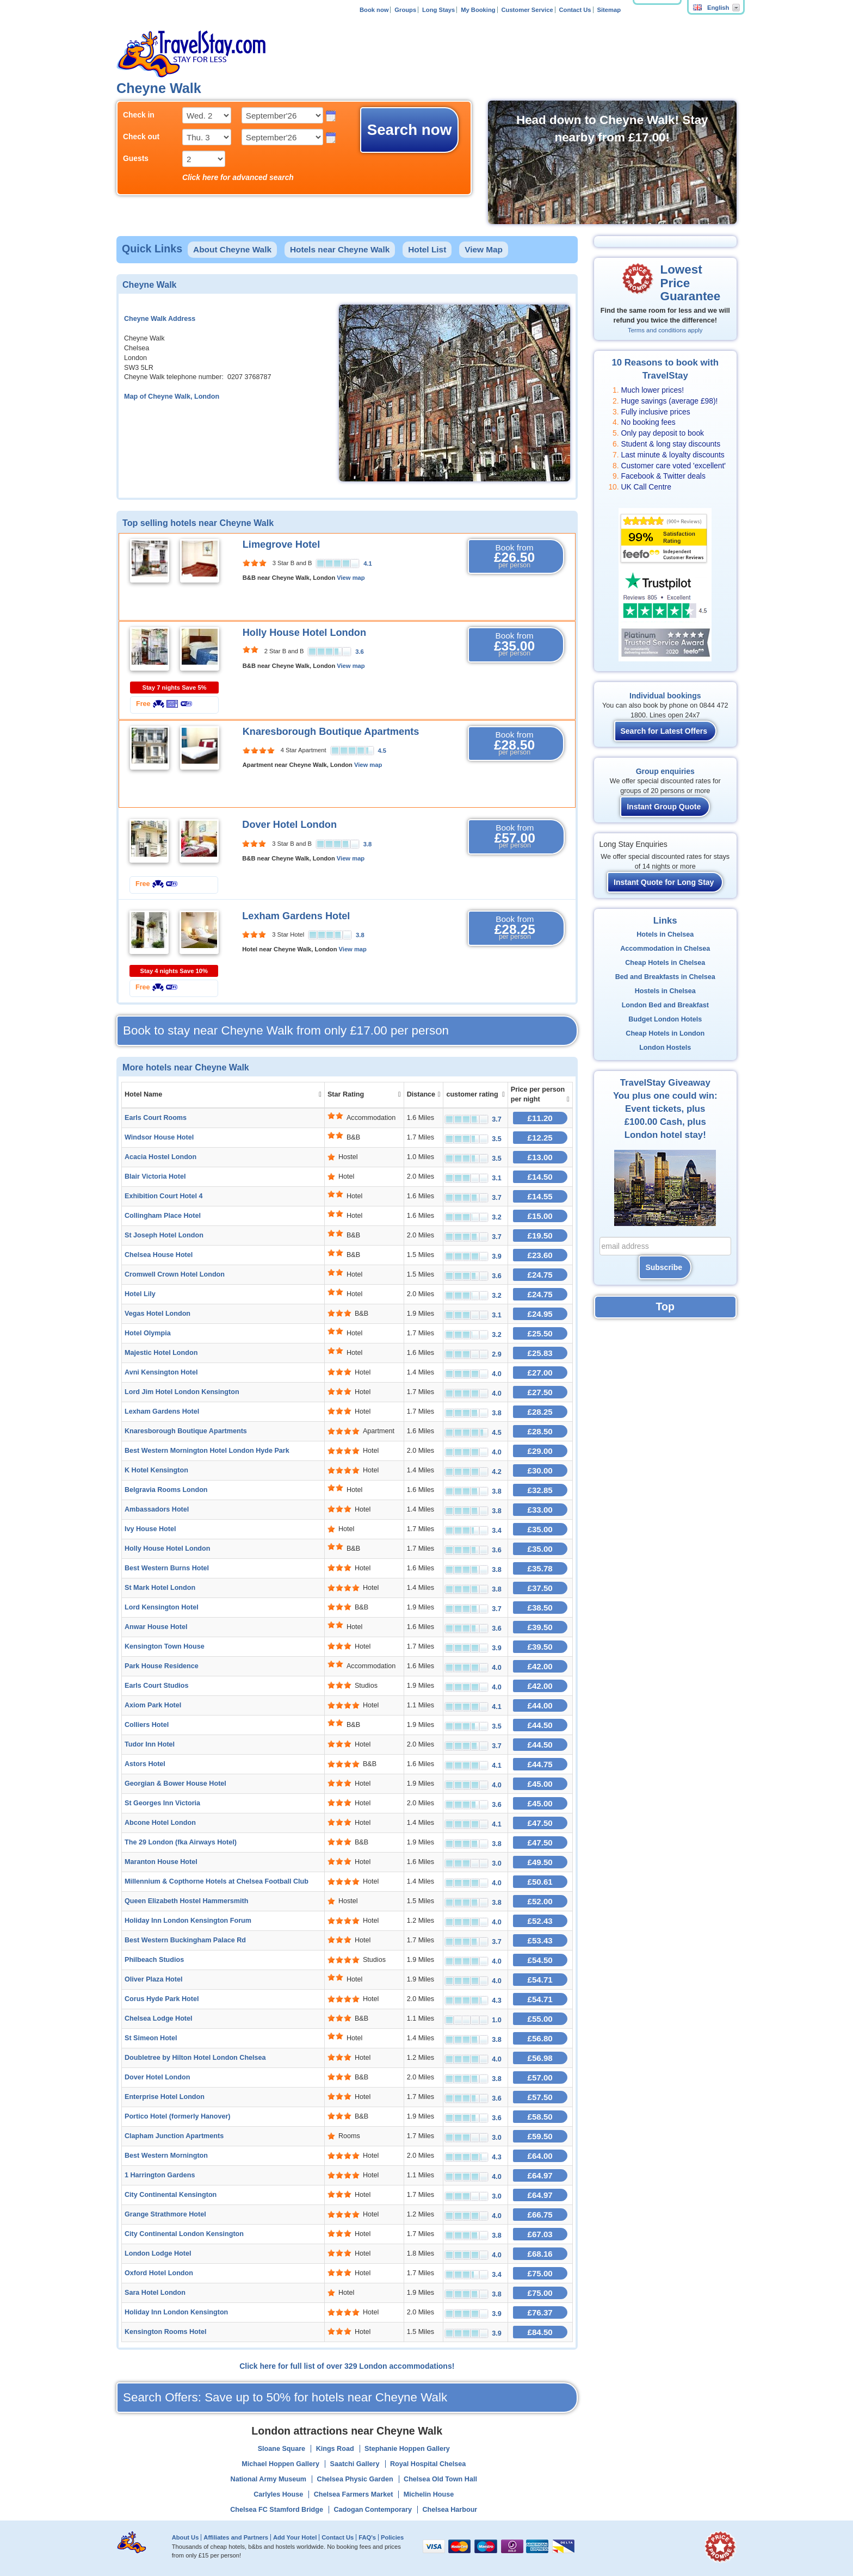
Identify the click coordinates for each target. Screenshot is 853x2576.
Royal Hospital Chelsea (428, 2464)
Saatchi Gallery (354, 2464)
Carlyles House (278, 2494)
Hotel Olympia (148, 1333)
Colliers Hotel (147, 1725)
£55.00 (540, 2018)
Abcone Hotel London (160, 1822)
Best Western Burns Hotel (167, 1568)
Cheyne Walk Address (159, 319)
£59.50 (540, 2136)
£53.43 (540, 1940)
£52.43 (540, 1920)
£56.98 (540, 2058)
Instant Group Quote (664, 806)
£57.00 (540, 2077)
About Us (185, 2537)
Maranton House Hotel (161, 1862)
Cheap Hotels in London (665, 1033)
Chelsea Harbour (449, 2509)
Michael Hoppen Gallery (280, 2464)
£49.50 (540, 1862)
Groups (405, 10)
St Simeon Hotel (151, 2038)
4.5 (382, 750)
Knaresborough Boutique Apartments (331, 731)
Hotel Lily (140, 1294)
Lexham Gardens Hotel (296, 916)
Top (665, 1306)
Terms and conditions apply (665, 330)
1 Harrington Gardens (160, 2175)
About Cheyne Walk (232, 249)
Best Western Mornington (166, 2155)
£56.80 (540, 2038)
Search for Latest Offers (664, 731)
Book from (514, 556)
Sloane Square (282, 2449)
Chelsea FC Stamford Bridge (276, 2509)
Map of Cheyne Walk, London (171, 396)
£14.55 (540, 1196)
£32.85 (540, 1490)
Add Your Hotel (295, 2537)
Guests (136, 158)
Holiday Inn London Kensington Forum (188, 1920)
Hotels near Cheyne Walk (340, 249)
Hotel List (427, 249)
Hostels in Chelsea (665, 991)
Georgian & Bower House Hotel (175, 1783)
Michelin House (429, 2494)
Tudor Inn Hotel (150, 1744)
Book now (374, 10)
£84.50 (540, 2332)
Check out (141, 136)
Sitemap (609, 10)
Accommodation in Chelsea (665, 948)
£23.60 (540, 1255)
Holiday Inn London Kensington (176, 2312)
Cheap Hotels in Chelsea (665, 963)
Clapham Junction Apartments (174, 2136)
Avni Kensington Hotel (161, 1372)
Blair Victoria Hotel (155, 1176)
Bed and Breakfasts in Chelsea (665, 977)
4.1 (367, 563)
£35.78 (540, 1568)
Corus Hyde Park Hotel (162, 1999)
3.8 (367, 844)
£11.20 (540, 1118)
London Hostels (665, 1047)
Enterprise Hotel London (165, 2097)
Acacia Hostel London (160, 1157)
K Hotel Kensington (156, 1470)
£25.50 (540, 1333)
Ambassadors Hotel (157, 1509)
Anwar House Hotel (156, 1627)
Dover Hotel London (289, 824)
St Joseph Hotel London (164, 1235)
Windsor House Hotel (159, 1137)
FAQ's (367, 2537)
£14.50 (540, 1176)
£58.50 (540, 2116)
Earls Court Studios (157, 1685)
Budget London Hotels (665, 1019)
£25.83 (540, 1353)
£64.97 (540, 2175)
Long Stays (438, 10)
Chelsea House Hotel (159, 1255)
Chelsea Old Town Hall (440, 2479)
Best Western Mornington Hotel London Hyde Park (207, 1450)
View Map (484, 249)
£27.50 (540, 1392)
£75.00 (540, 2273)
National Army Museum (269, 2479)
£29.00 (540, 1451)
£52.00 (540, 1901)
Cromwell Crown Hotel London (175, 1274)
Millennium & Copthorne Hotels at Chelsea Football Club (216, 1881)
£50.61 (540, 1881)
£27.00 (540, 1372)
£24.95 (540, 1313)
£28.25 (540, 1411)
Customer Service (527, 10)
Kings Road (335, 2449)
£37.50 (540, 1588)
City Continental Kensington (171, 2195)
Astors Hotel (145, 1764)
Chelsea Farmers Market (353, 2494)
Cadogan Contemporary (373, 2509)
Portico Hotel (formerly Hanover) (178, 2116)
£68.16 (540, 2253)
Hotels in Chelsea (665, 934)
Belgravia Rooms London (166, 1490)
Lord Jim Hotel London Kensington (182, 1392)
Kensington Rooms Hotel (165, 2332)
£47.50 (540, 1823)
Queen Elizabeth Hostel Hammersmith (186, 1901)
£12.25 (540, 1137)
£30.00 (540, 1470)
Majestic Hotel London (161, 1353)
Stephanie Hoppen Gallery (407, 2449)
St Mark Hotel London (160, 1588)
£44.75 (540, 1764)
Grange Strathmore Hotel (165, 2214)
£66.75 (540, 2214)
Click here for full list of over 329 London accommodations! (346, 2366)
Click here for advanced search (238, 177)
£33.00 (540, 1509)
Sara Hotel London (155, 2292)
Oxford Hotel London (159, 2273)
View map (350, 577)
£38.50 (540, 1607)
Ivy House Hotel (150, 1529)
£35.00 (540, 1529)
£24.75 (540, 1274)
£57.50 (540, 2097)
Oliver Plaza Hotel (153, 1979)
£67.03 (540, 2234)
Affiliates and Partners (235, 2537)
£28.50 (540, 1431)
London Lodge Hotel (158, 2253)
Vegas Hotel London (157, 1313)
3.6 (359, 651)
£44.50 (540, 1725)
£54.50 (540, 1960)
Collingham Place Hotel (163, 1215)
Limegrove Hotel (281, 544)
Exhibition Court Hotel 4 (163, 1196)
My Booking (478, 10)
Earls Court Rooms (156, 1118)
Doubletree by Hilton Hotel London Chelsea (195, 2057)
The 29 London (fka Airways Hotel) (181, 1842)
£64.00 (540, 2155)
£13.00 (540, 1157)
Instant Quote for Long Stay (664, 882)
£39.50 (540, 1627)
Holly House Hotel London (304, 632)
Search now (409, 129)
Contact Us (575, 10)
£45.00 (540, 1783)
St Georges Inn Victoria (162, 1803)
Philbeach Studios (154, 1960)
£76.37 (540, 2312)
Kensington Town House (165, 1646)
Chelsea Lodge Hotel (159, 2018)
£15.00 (540, 1216)
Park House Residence (162, 1666)
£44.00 (540, 1705)
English (711, 7)
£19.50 (540, 1235)
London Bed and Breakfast (665, 1005)
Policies (392, 2537)
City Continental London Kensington (184, 2234)
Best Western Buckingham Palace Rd (185, 1940)
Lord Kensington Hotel (162, 1607)
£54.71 (540, 1979)
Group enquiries (665, 771)
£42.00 (540, 1666)
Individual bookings (665, 695)
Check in (138, 114)
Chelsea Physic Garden (355, 2479)
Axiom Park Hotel (153, 1705)
